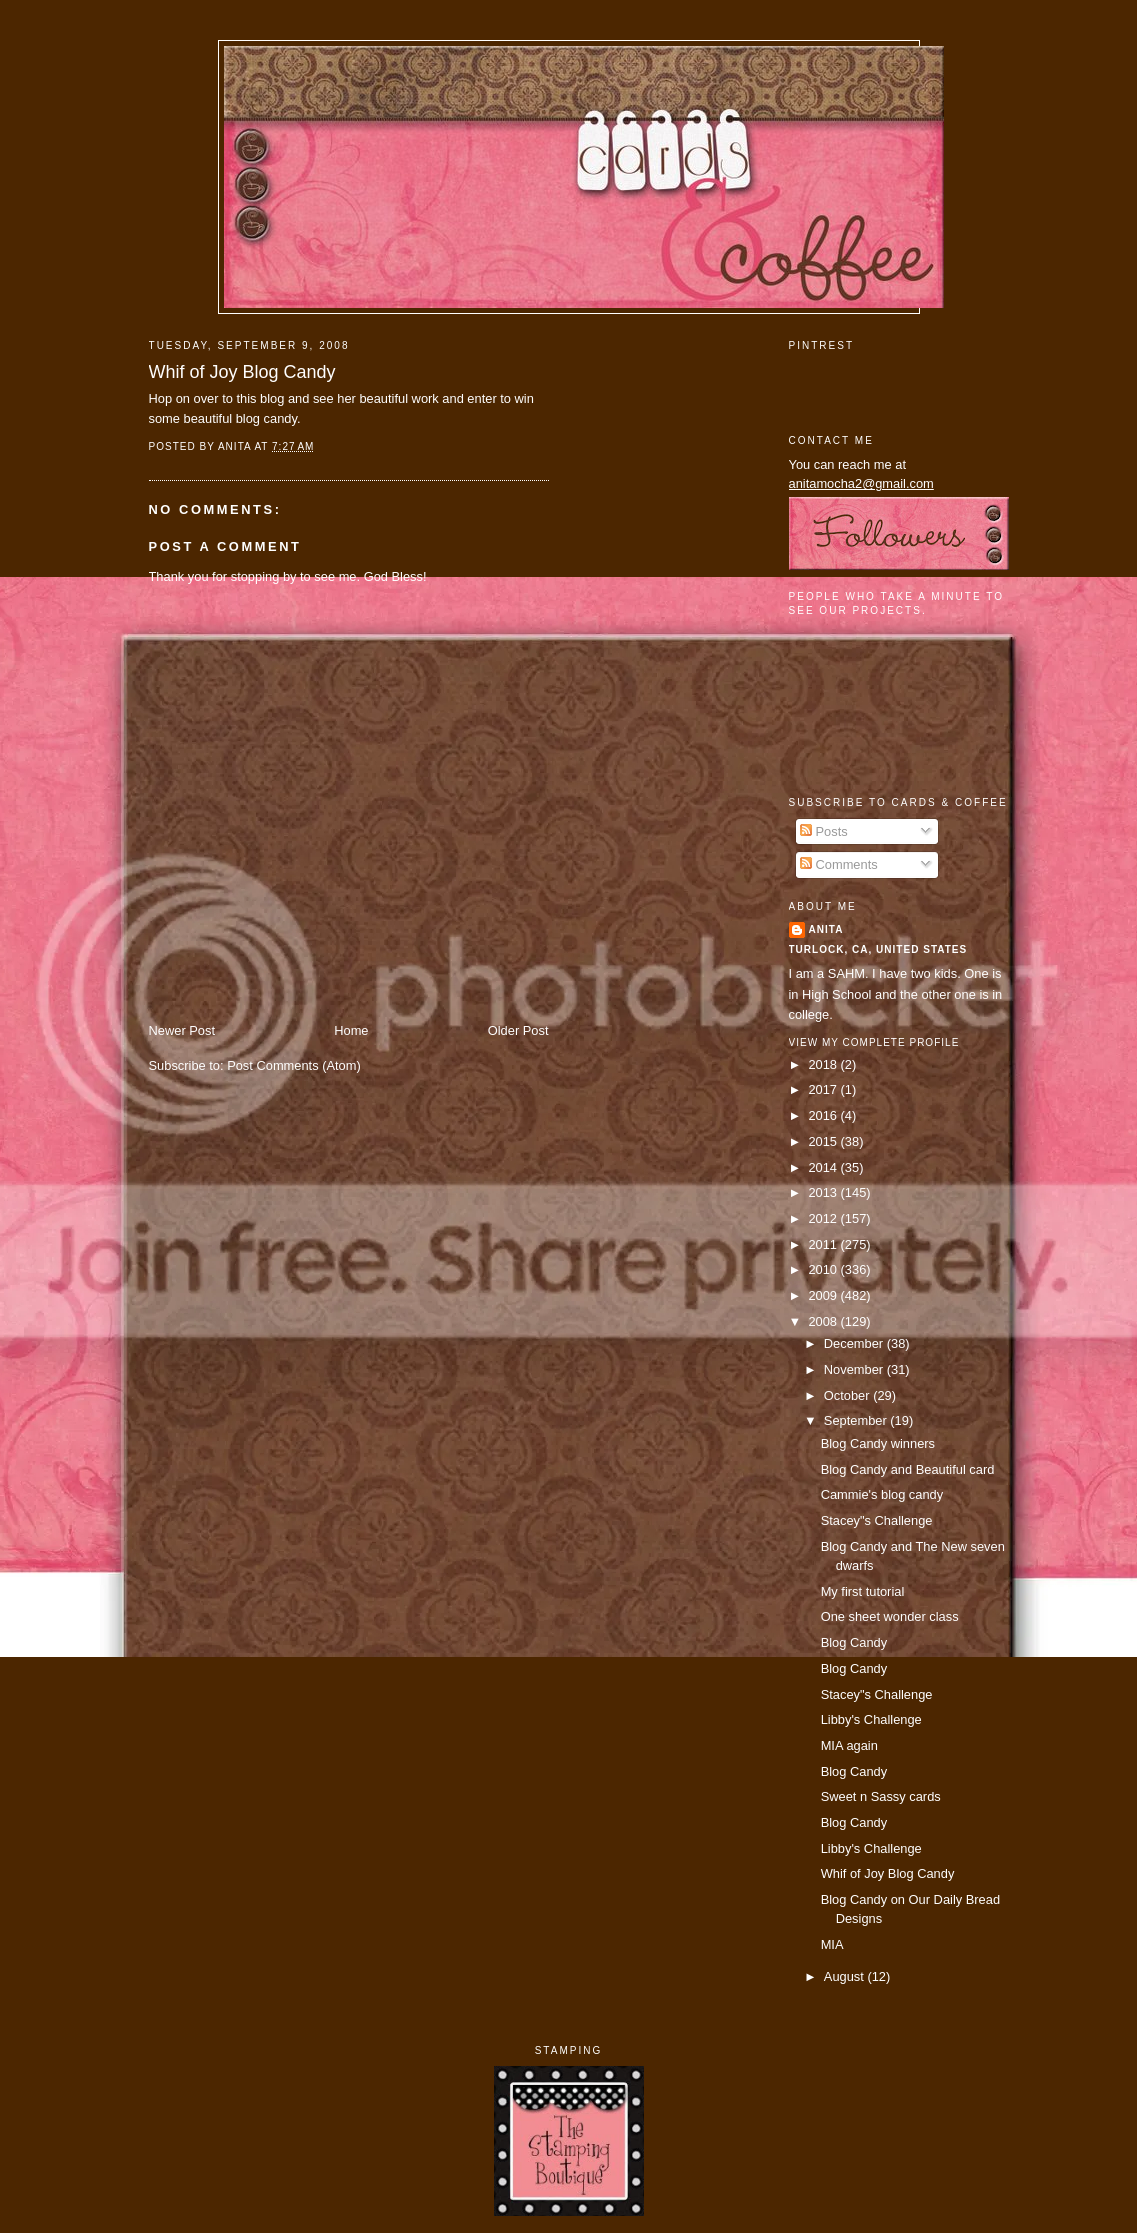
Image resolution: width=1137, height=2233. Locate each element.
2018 (824, 1064)
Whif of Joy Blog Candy (242, 372)
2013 (824, 1192)
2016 (824, 1115)
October (848, 1395)
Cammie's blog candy (882, 1494)
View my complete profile (874, 1042)
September (857, 1420)
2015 (824, 1141)
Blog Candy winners (878, 1443)
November (855, 1369)
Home (351, 1030)
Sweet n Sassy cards (881, 1796)
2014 (824, 1167)
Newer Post (182, 1030)
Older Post (518, 1030)
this (246, 398)
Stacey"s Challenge (877, 1520)
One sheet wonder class (890, 1616)
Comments (839, 864)
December (855, 1343)
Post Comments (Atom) (294, 1065)
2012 (824, 1218)
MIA (832, 1944)
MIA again (849, 1745)
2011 (824, 1244)
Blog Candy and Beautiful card (908, 1469)
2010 (824, 1269)
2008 (824, 1321)
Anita (826, 929)
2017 (824, 1089)
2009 (824, 1295)
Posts (824, 831)
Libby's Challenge (871, 1719)
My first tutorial (863, 1591)
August (846, 1976)
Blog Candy (854, 1642)
